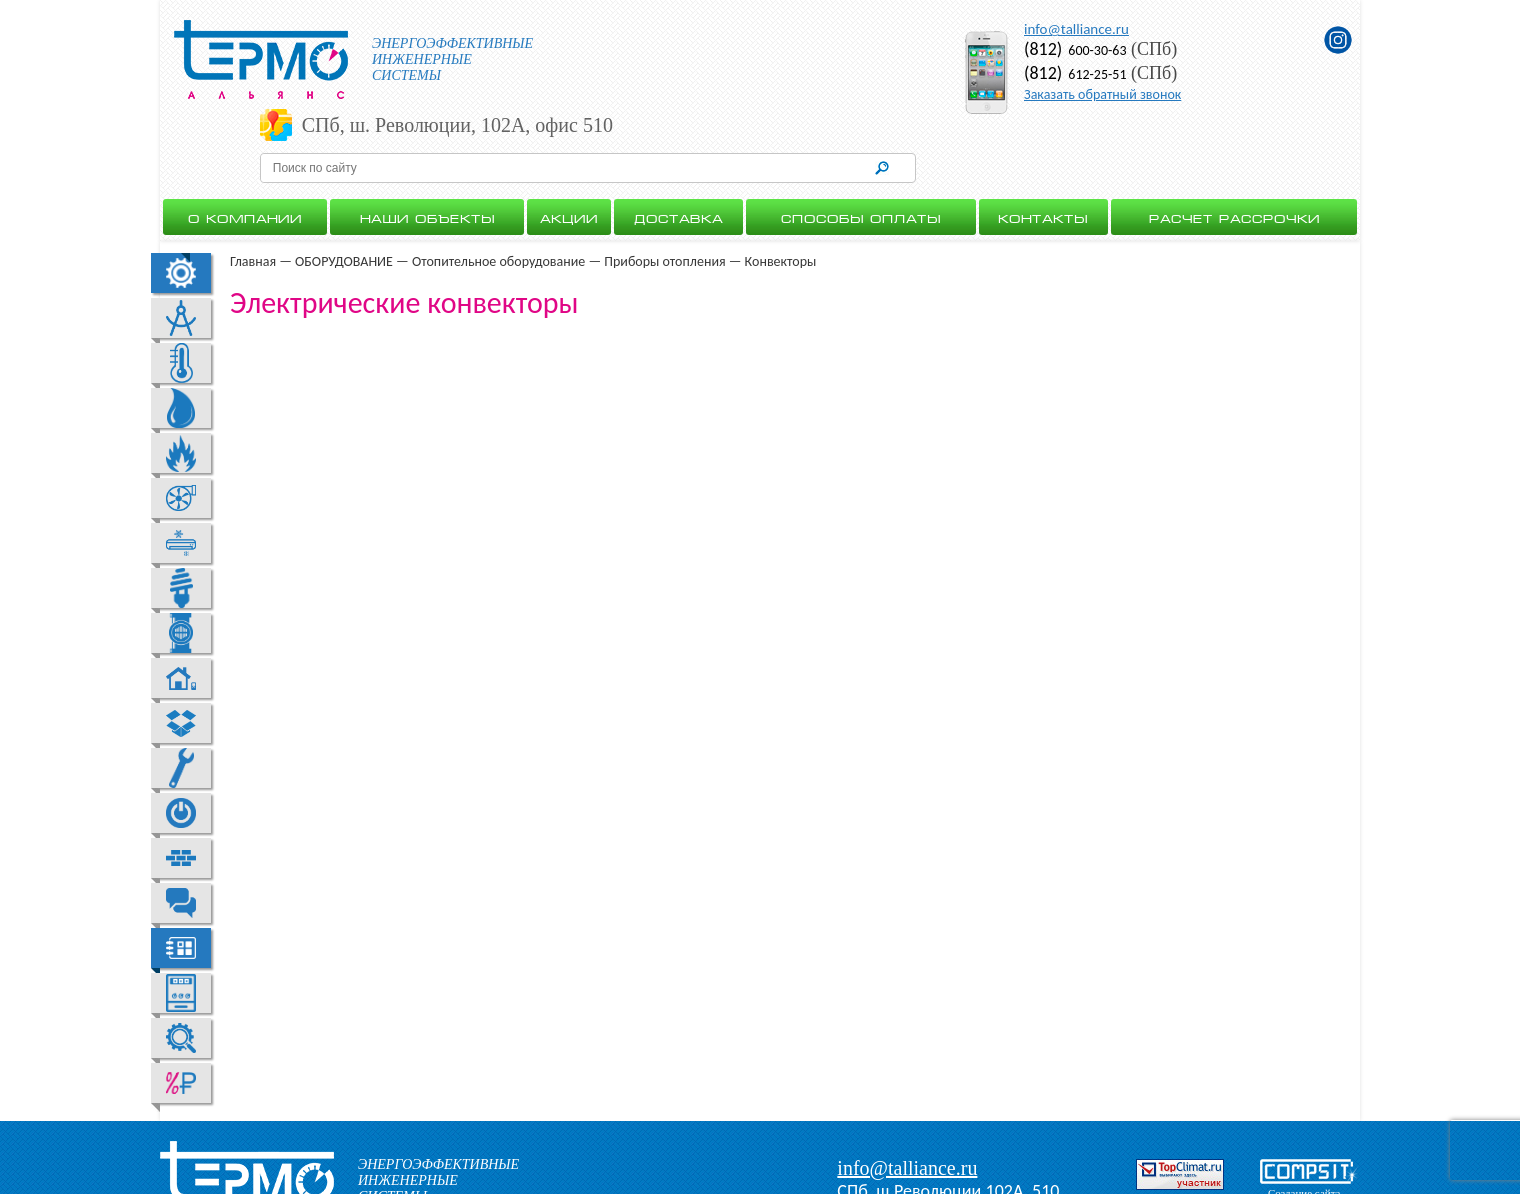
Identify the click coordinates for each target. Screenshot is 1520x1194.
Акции (569, 159)
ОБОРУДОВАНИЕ (344, 203)
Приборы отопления (664, 203)
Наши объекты (427, 159)
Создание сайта (1304, 1135)
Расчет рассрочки (1234, 159)
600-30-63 (1075, 50)
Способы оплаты (861, 159)
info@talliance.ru (1076, 29)
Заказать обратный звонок (1102, 94)
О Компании (245, 159)
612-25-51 (1075, 74)
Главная (253, 203)
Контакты (1043, 159)
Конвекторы (781, 203)
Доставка (678, 159)
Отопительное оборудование (498, 203)
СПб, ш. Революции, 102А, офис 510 (753, 46)
